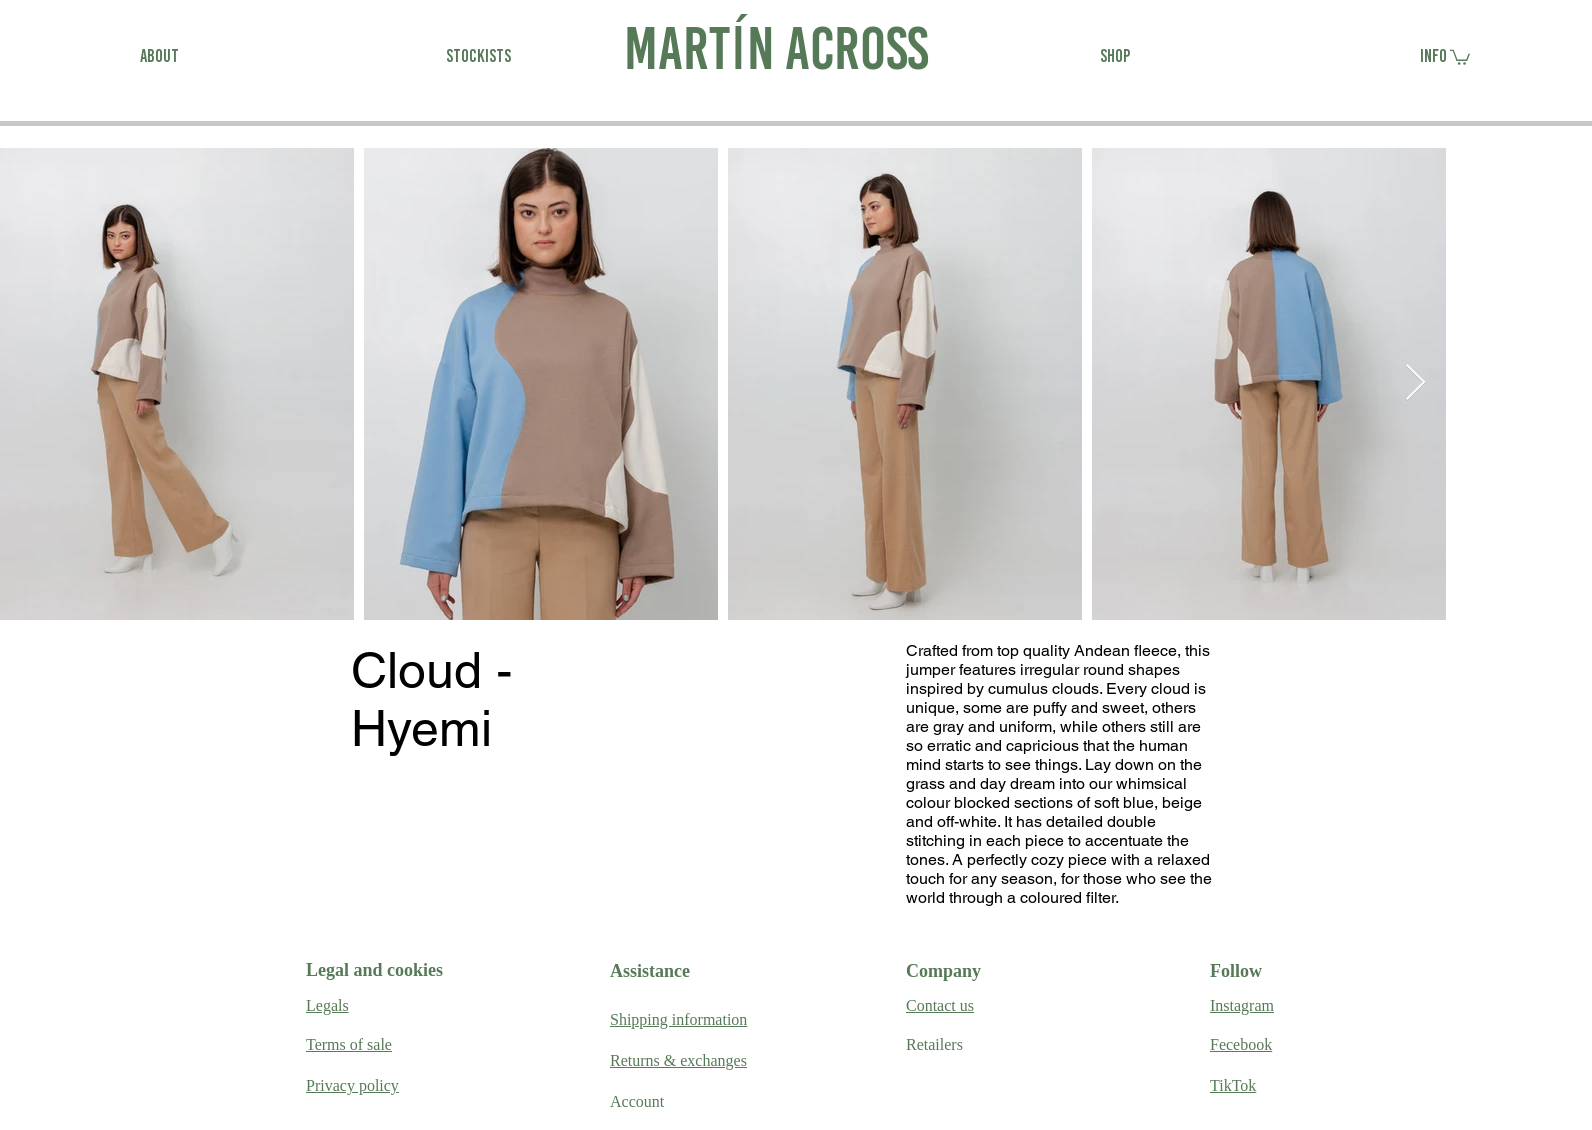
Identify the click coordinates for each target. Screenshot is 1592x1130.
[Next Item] (1415, 383)
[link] (1460, 56)
